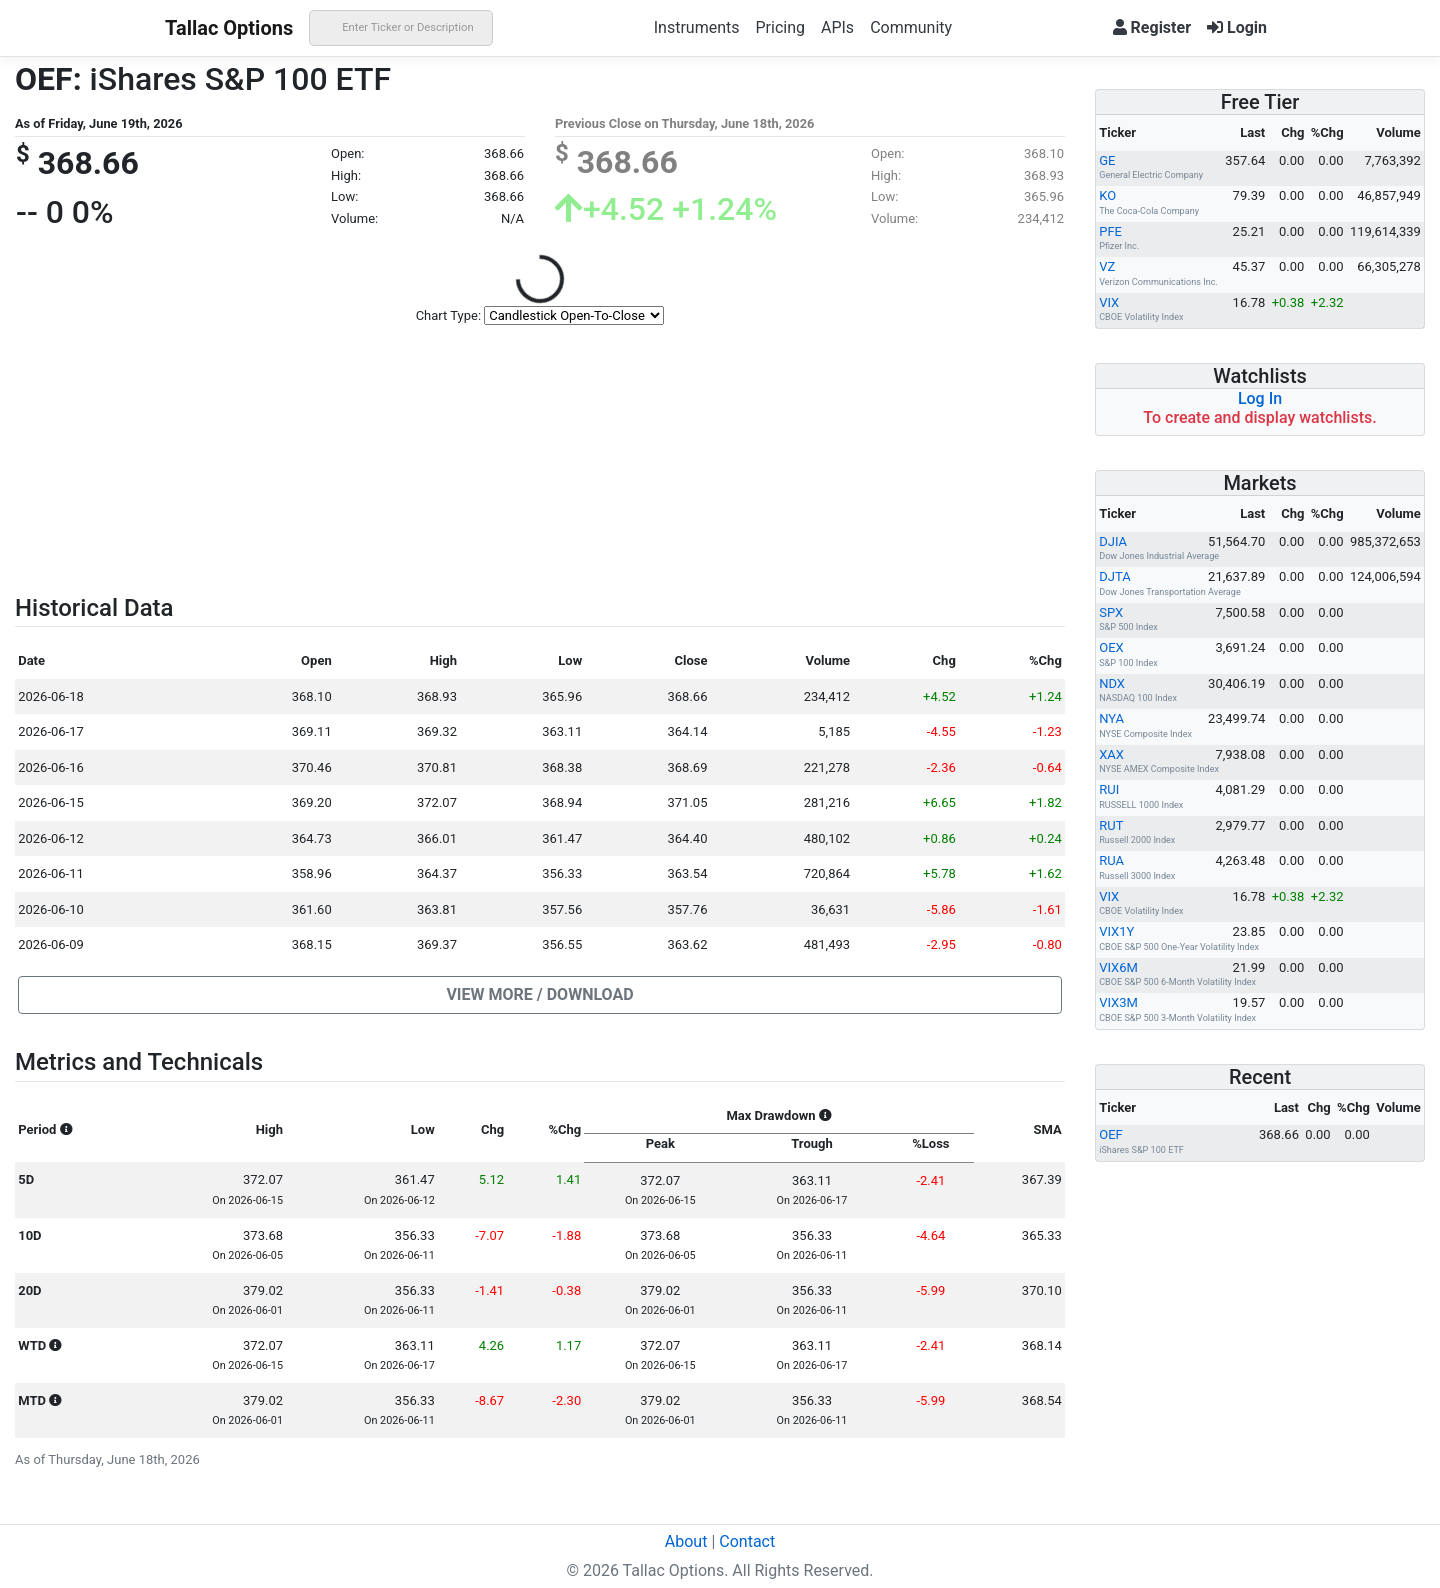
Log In (1260, 398)
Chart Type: (448, 315)
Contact (747, 1541)
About (686, 1541)
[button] (540, 995)
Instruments (697, 27)
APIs (837, 27)
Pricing (780, 27)
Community (911, 27)
